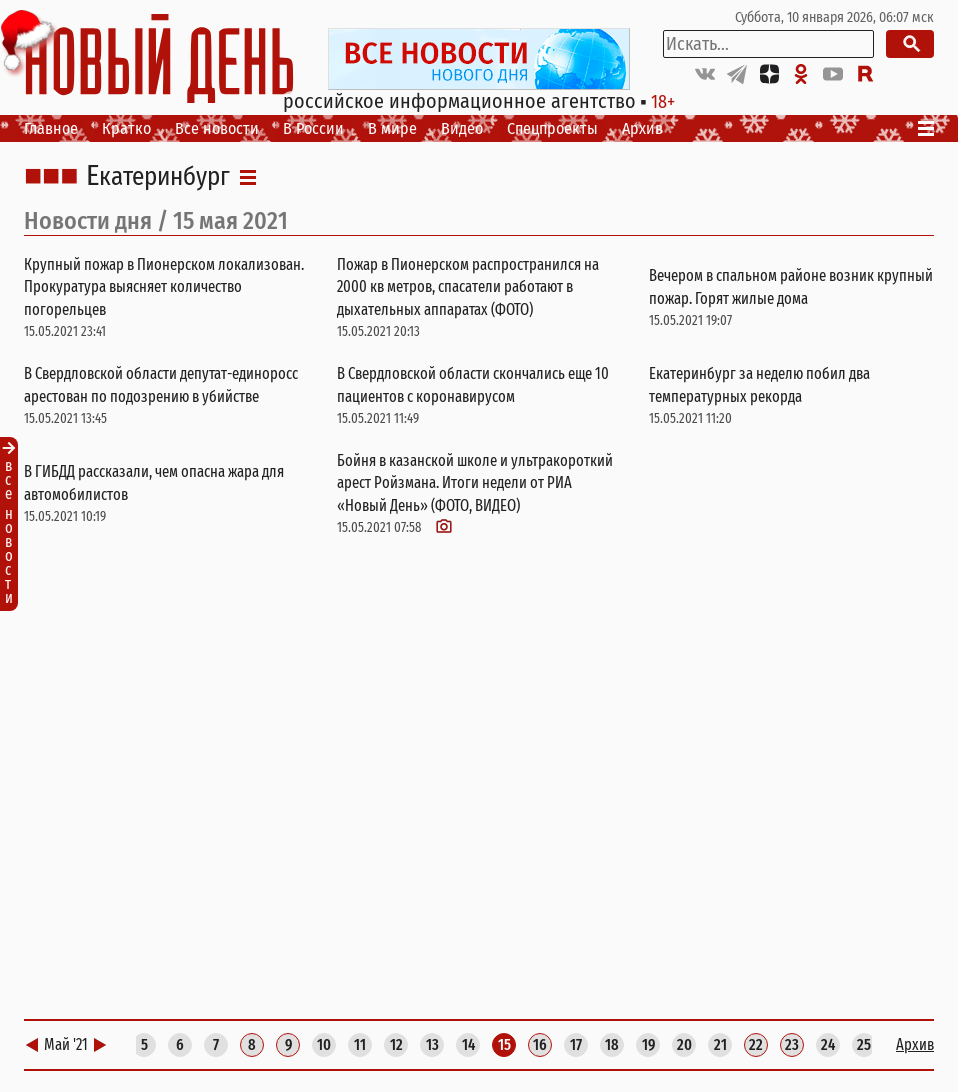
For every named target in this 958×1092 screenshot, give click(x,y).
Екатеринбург (158, 177)
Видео (462, 128)
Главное (51, 128)
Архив (642, 128)
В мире (392, 128)
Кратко (126, 128)
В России (313, 128)
